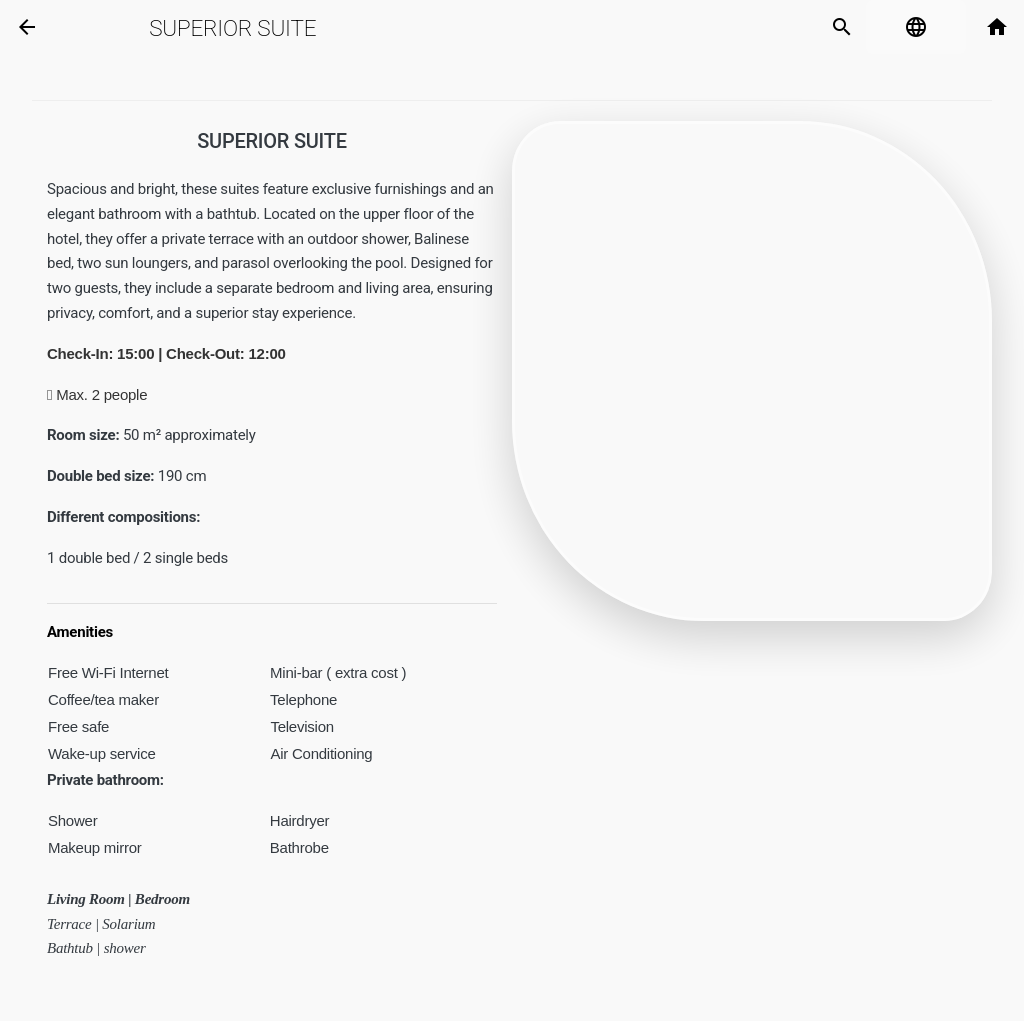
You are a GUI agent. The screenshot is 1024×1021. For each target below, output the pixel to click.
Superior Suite (232, 28)
